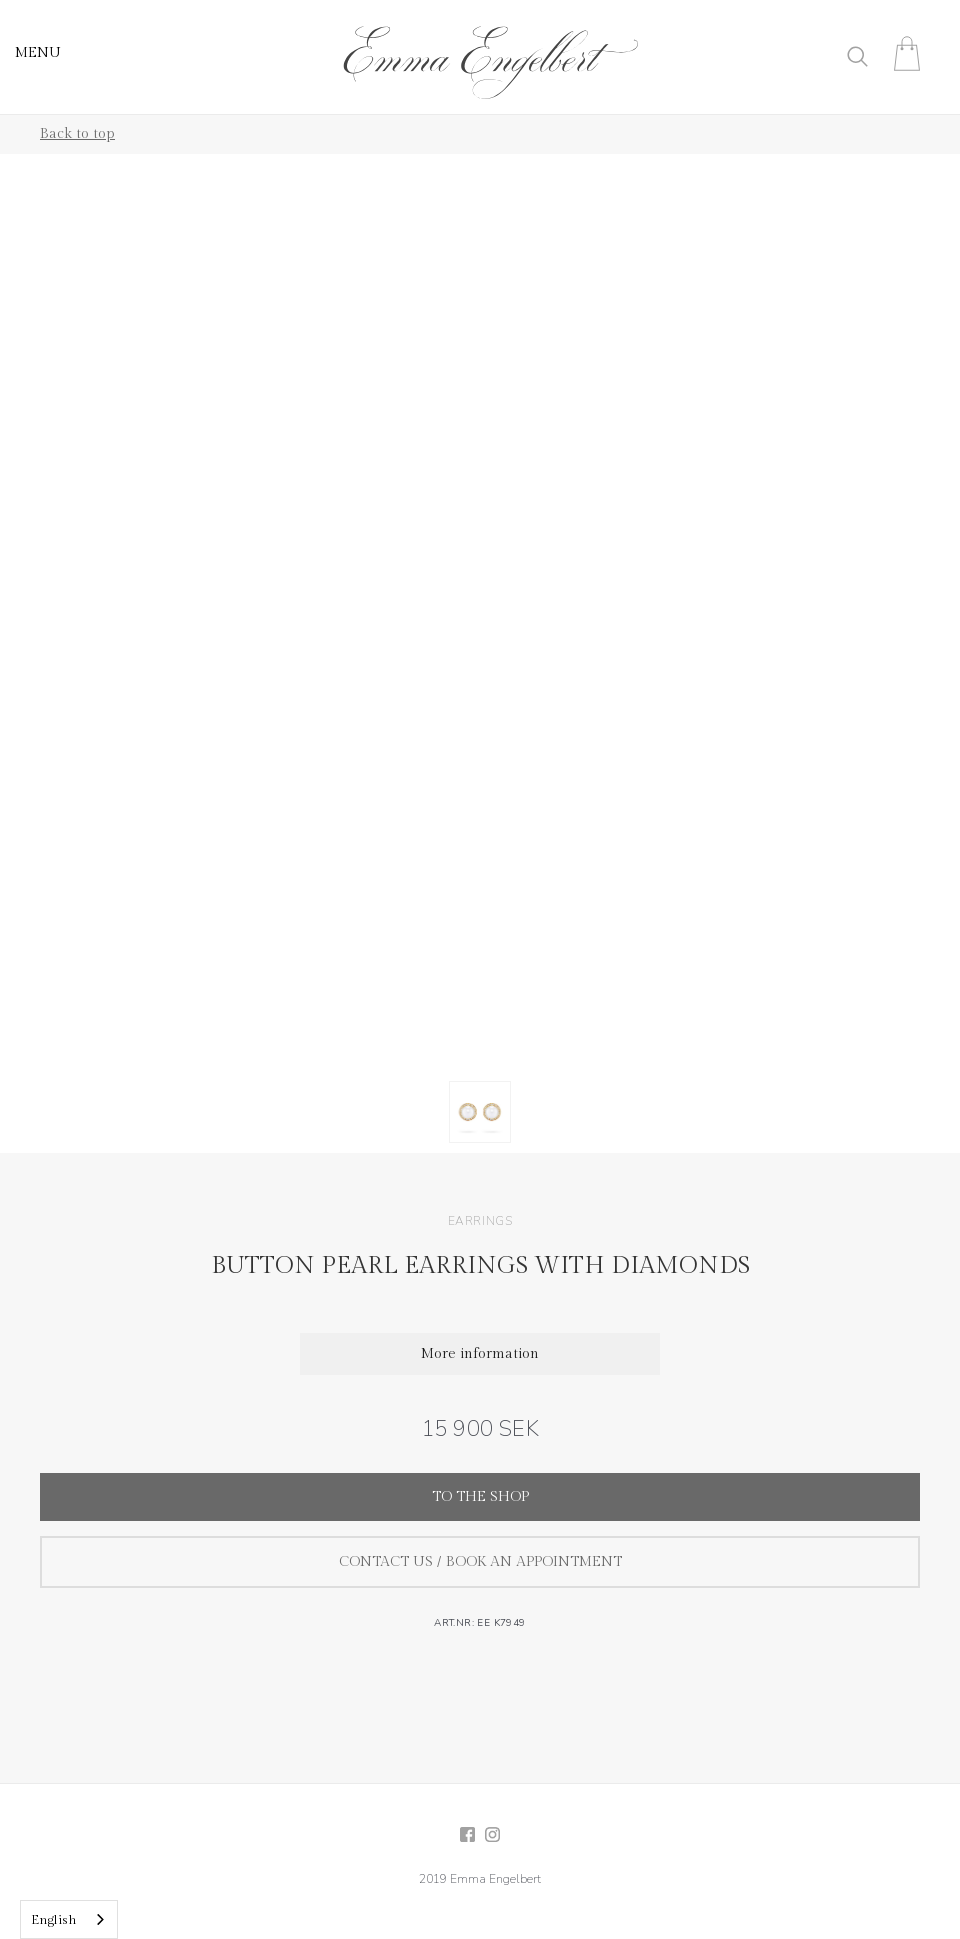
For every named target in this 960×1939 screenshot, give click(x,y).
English (54, 1920)
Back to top (77, 134)
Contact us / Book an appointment (480, 1562)
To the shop (480, 1497)
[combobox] (69, 1919)
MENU (38, 53)
